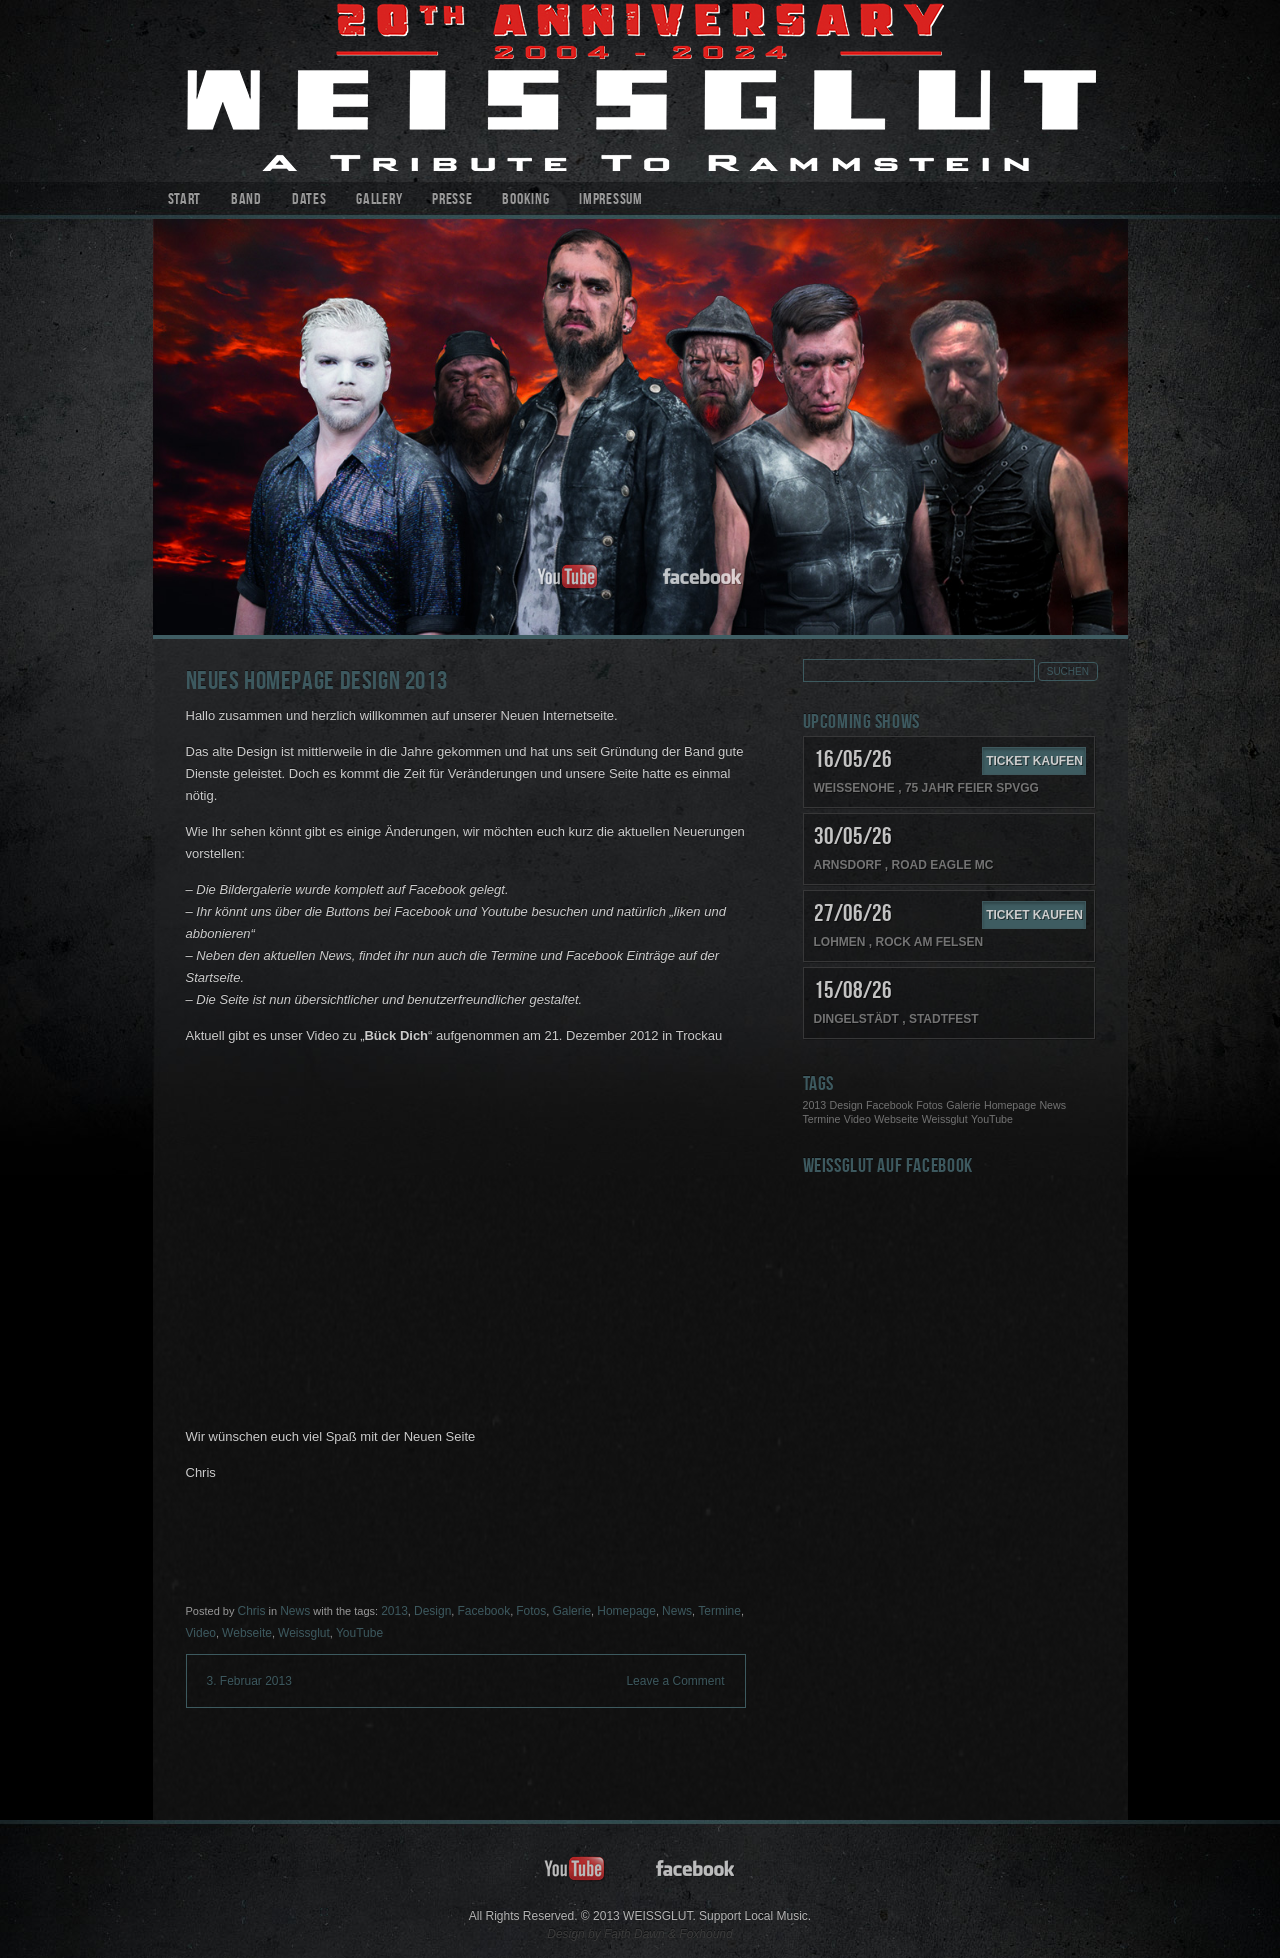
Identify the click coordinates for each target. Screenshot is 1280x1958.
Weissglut (304, 1633)
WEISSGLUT (640, 91)
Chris (251, 1611)
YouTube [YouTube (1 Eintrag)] (992, 1119)
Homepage (626, 1611)
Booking (525, 200)
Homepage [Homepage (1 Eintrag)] (1010, 1105)
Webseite (247, 1633)
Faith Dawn (634, 1934)
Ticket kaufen (1034, 761)
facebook (703, 577)
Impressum (610, 200)
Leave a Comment (675, 1681)
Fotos (531, 1611)
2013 (394, 1611)
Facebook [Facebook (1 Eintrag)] (889, 1105)
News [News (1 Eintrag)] (1052, 1105)
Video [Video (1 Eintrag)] (857, 1119)
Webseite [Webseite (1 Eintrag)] (896, 1119)
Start (185, 200)
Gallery (379, 200)
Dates (309, 200)
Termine (719, 1611)
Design (432, 1611)
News (295, 1611)
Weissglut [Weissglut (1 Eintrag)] (945, 1119)
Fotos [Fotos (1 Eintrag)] (929, 1105)
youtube (568, 577)
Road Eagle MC (943, 865)
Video (201, 1633)
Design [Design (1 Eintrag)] (846, 1105)
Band (246, 200)
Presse (452, 200)
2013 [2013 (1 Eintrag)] (815, 1105)
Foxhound (705, 1934)
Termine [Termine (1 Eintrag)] (822, 1119)
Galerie (571, 1611)
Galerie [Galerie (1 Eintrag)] (963, 1105)
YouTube (359, 1633)
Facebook (483, 1611)
